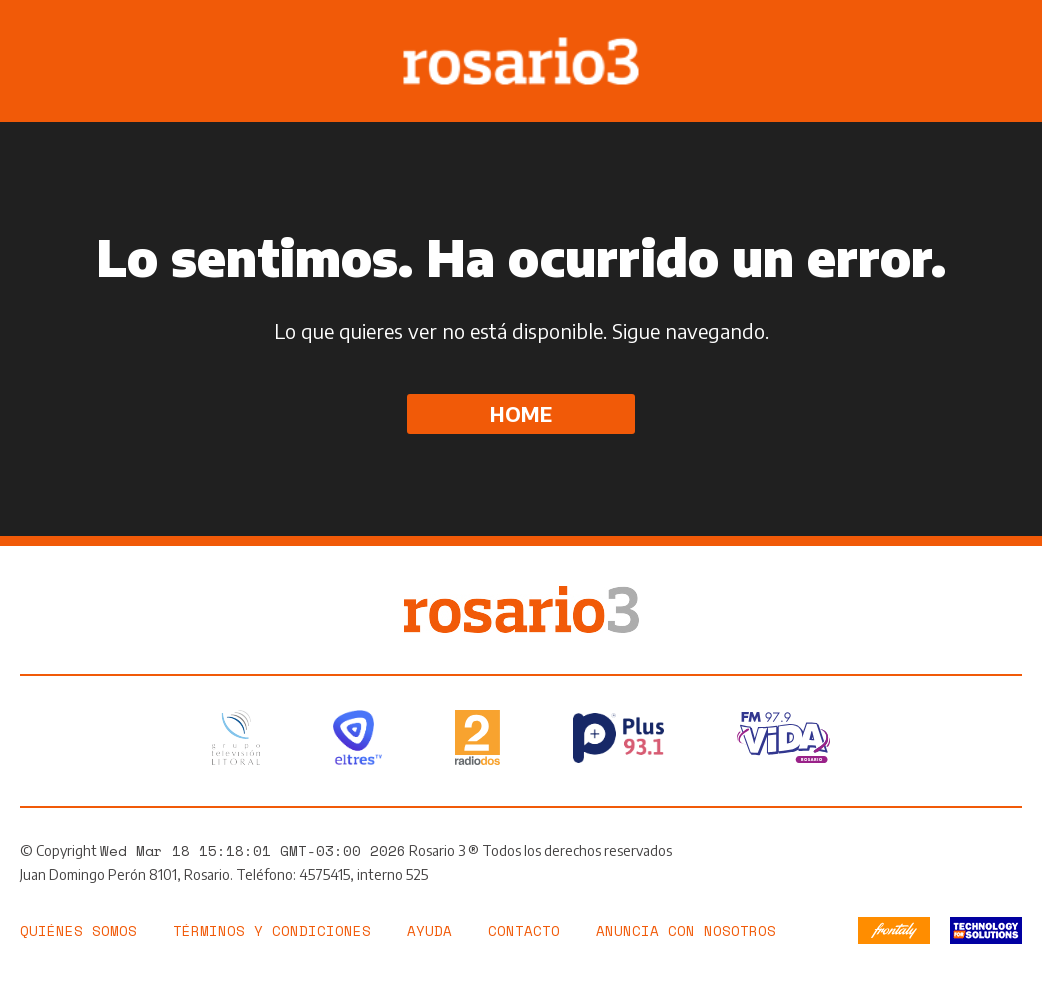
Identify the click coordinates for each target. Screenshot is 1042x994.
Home (521, 413)
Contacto (524, 930)
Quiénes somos (78, 930)
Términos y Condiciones (272, 930)
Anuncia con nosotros (686, 930)
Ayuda (429, 930)
